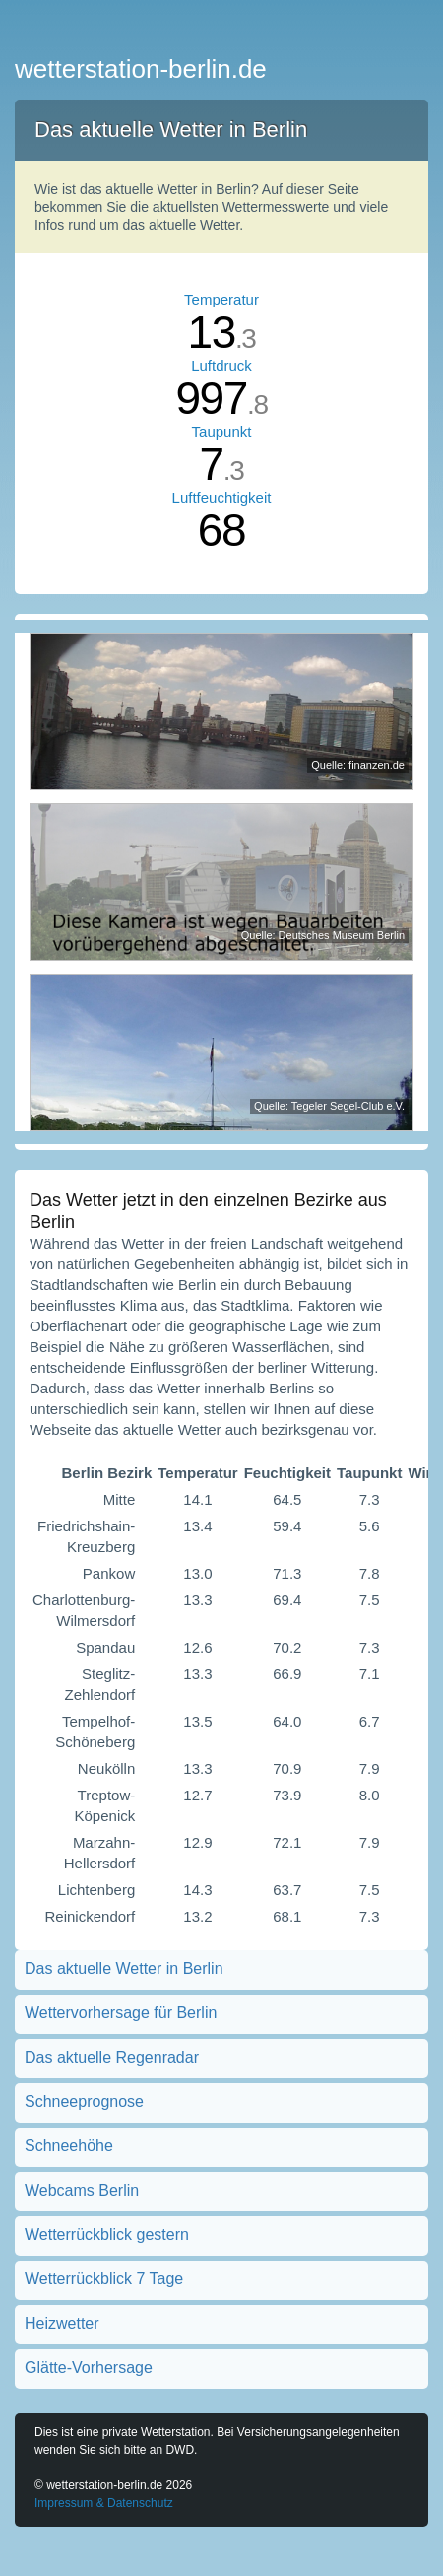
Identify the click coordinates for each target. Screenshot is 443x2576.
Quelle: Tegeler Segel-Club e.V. (329, 1106)
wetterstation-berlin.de (141, 69)
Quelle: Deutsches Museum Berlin (323, 935)
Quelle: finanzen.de (358, 765)
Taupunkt (222, 431)
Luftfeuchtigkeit (222, 497)
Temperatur (221, 299)
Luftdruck (221, 365)
